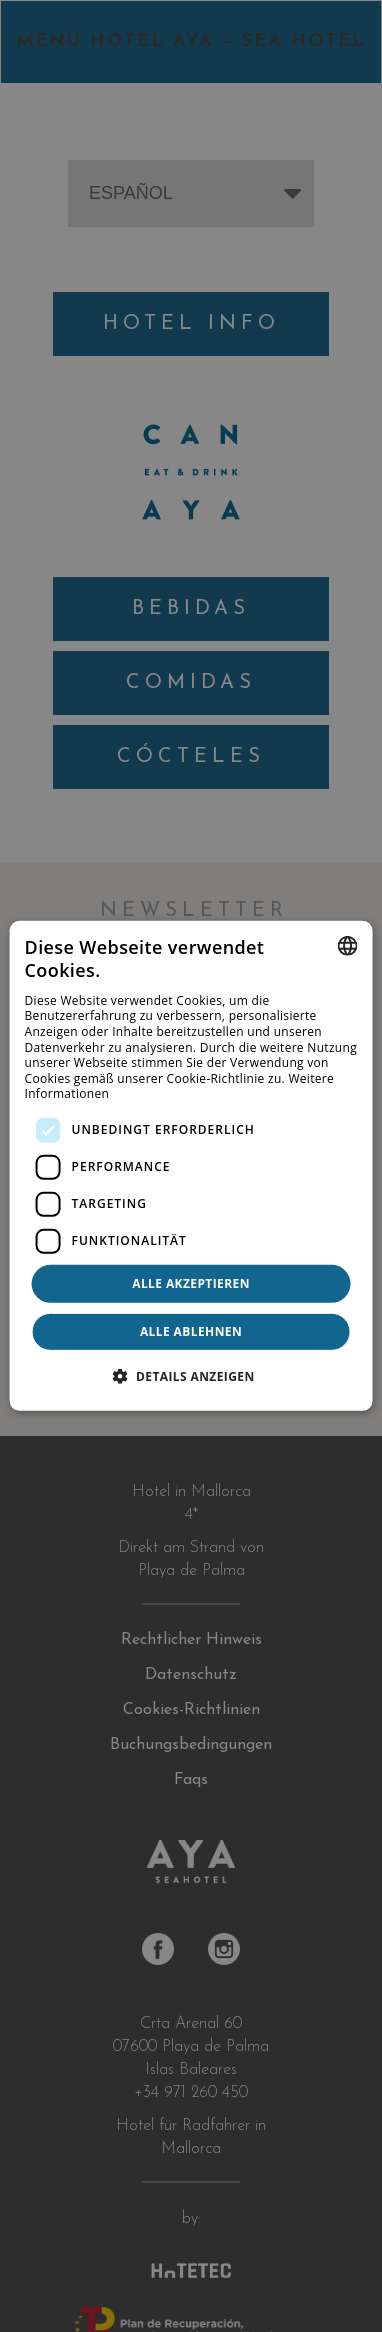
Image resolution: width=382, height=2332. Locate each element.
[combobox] (347, 946)
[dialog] (191, 1166)
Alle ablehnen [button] (191, 1331)
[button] (190, 1376)
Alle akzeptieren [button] (191, 1283)
